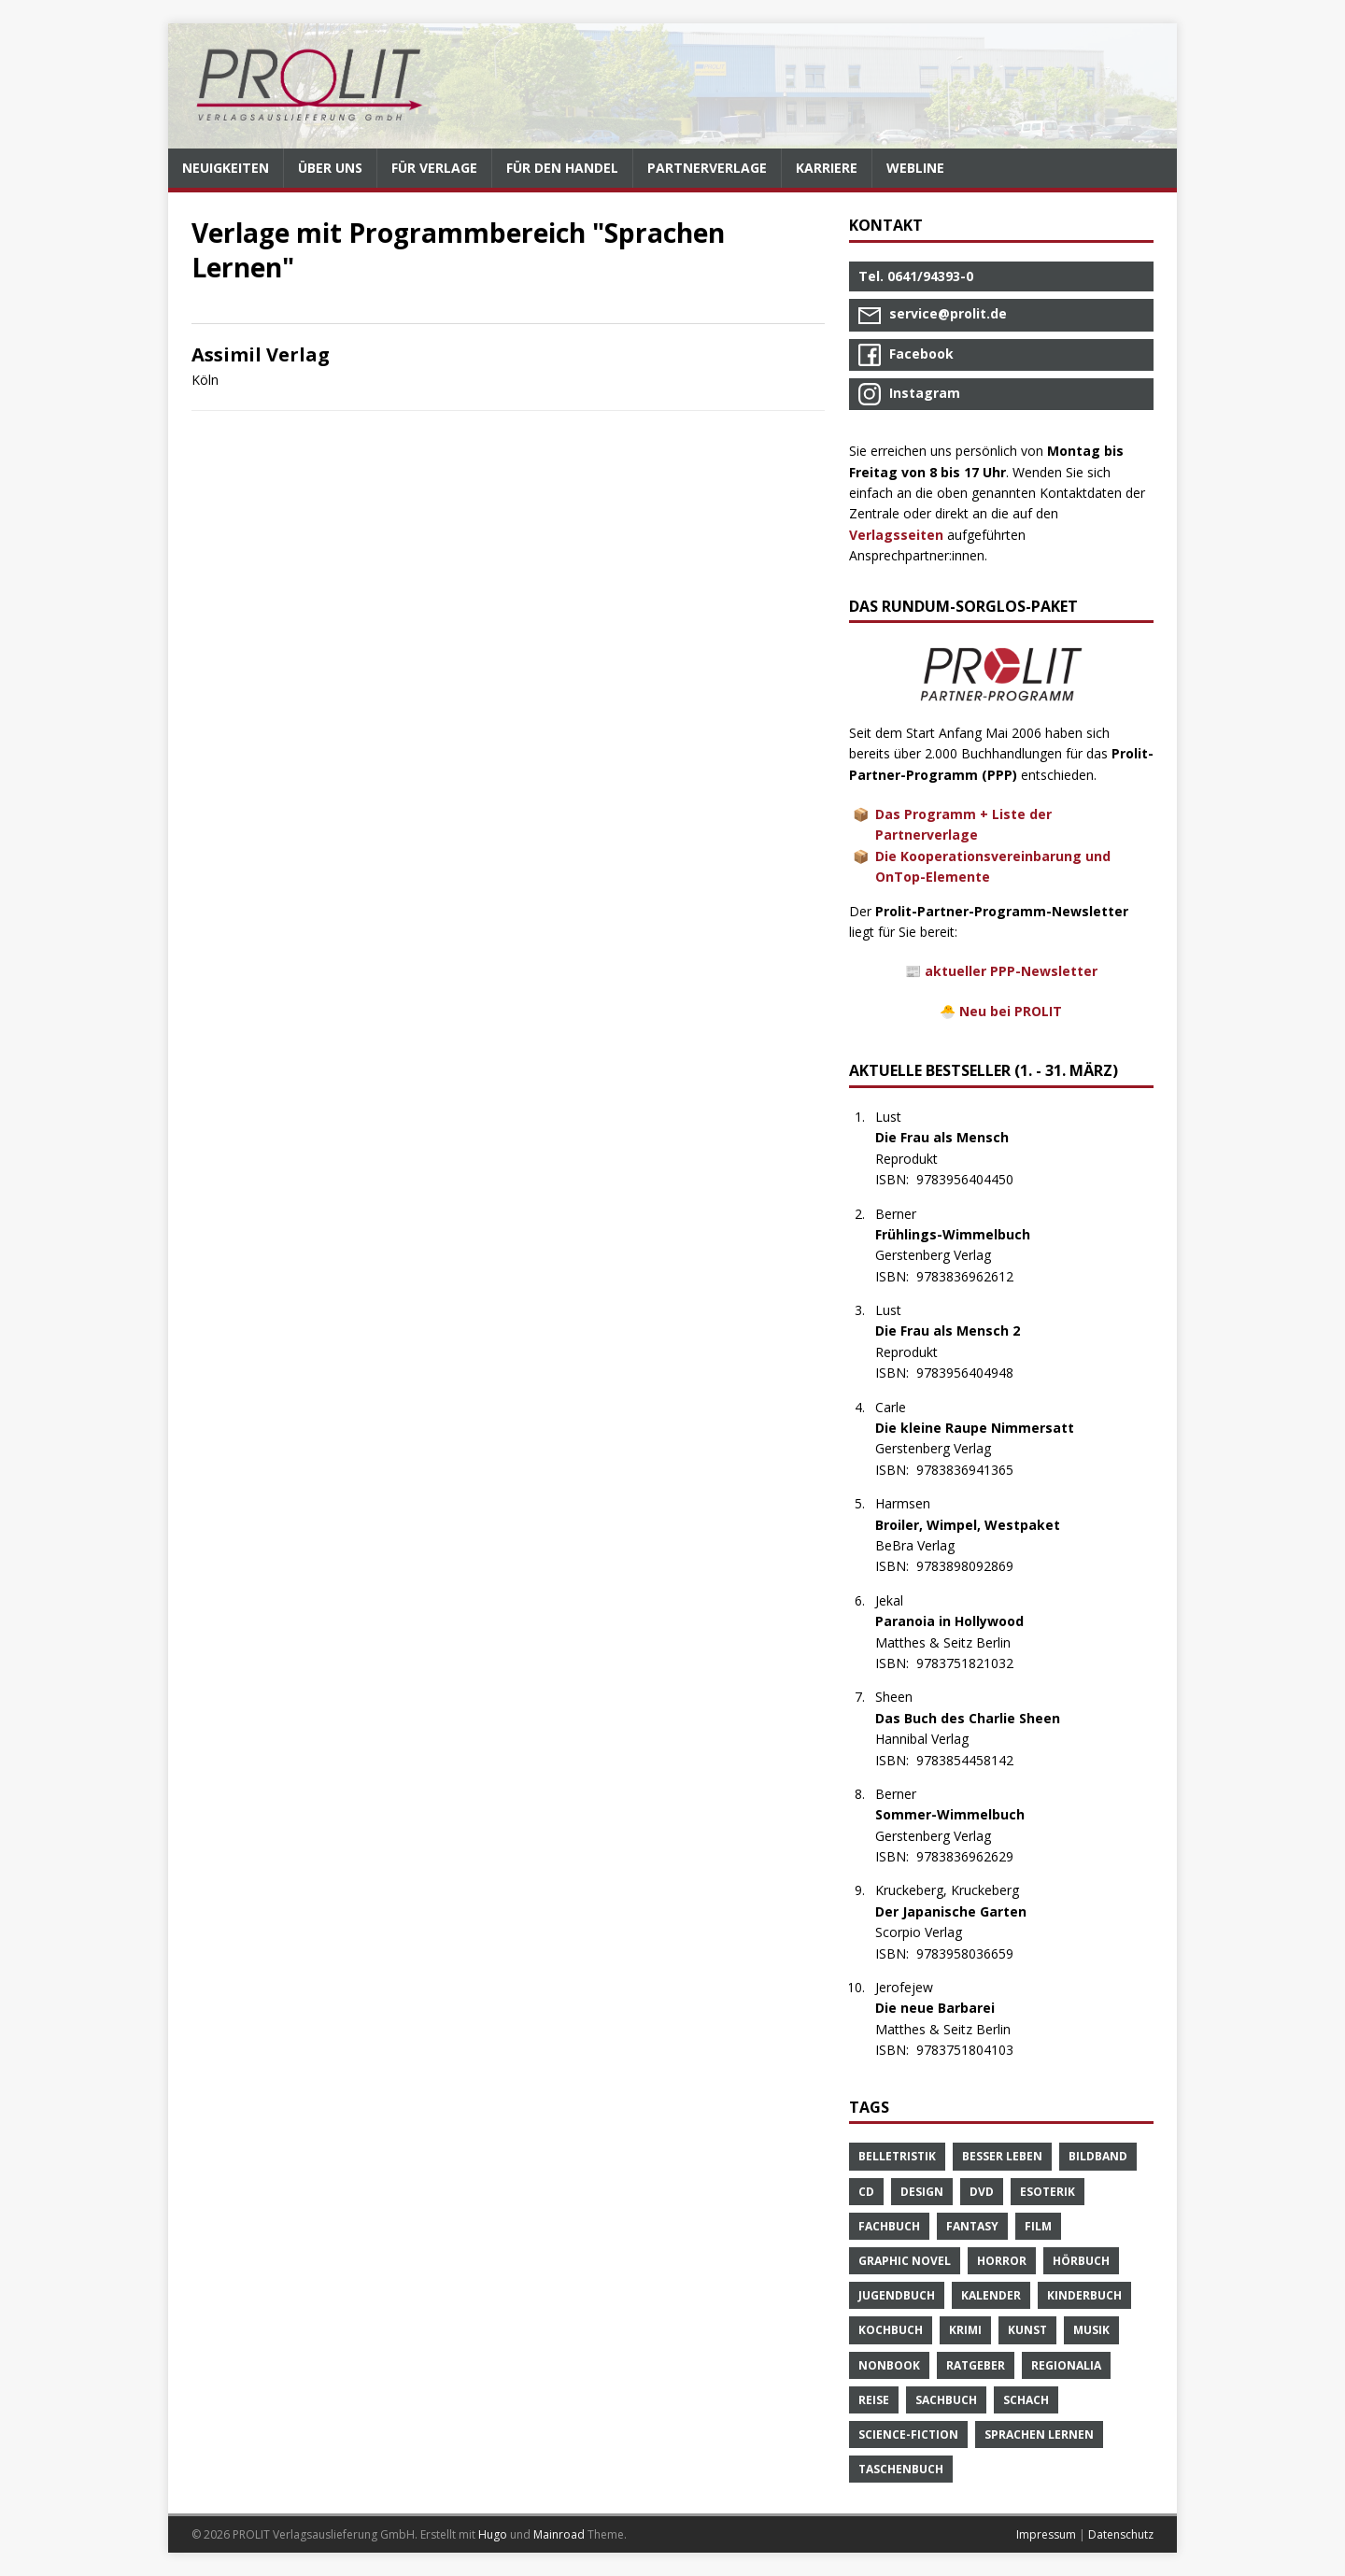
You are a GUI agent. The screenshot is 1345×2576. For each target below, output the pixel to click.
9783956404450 (974, 1179)
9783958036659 (974, 1953)
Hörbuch (1081, 2261)
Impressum (1046, 2534)
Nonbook (889, 2365)
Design (921, 2192)
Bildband (1098, 2156)
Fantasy (972, 2226)
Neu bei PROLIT (1010, 1011)
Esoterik (1047, 2192)
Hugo (492, 2534)
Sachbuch (946, 2400)
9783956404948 (974, 1372)
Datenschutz (1121, 2534)
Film (1038, 2226)
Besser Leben (1002, 2156)
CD (866, 2192)
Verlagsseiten (896, 535)
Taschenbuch (900, 2469)
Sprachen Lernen (1039, 2434)
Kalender (991, 2295)
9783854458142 (974, 1760)
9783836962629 (974, 1856)
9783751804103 (974, 2050)
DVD (982, 2192)
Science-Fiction (908, 2434)
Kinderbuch (1084, 2295)
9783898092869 (974, 1566)
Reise (873, 2400)
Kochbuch (890, 2330)
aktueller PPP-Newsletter (1011, 971)
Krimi (965, 2330)
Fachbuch (889, 2226)
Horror (1001, 2261)
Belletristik (897, 2156)
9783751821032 (974, 1663)
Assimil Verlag (260, 354)
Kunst (1027, 2330)
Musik (1091, 2330)
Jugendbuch (896, 2295)
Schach (1026, 2400)
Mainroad (559, 2534)
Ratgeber (975, 2365)
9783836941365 (974, 1470)
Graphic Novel (904, 2261)
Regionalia (1066, 2365)
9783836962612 (974, 1276)
